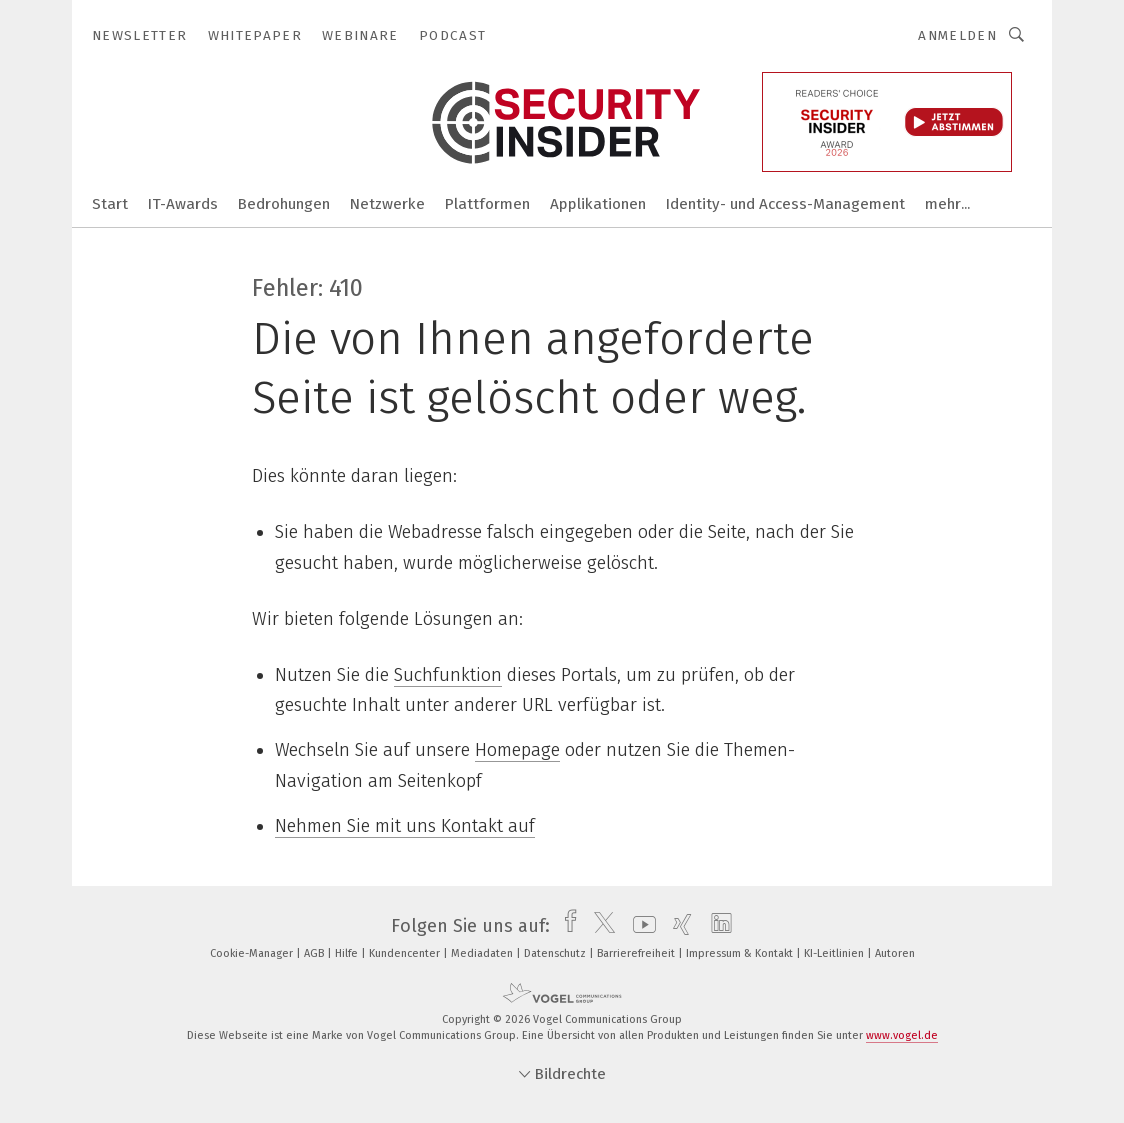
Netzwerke (387, 204)
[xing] (677, 926)
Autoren (895, 953)
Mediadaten (483, 953)
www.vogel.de (902, 1035)
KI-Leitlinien (835, 953)
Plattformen (487, 204)
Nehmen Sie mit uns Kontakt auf (405, 826)
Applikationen (598, 204)
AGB (315, 953)
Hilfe (348, 953)
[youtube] (639, 926)
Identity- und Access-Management (785, 204)
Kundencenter (406, 953)
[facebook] (565, 926)
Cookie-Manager (253, 953)
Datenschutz (556, 953)
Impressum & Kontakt (741, 953)
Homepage (517, 750)
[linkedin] (716, 926)
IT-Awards (183, 204)
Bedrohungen (284, 204)
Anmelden (957, 35)
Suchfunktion (448, 675)
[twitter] (599, 926)
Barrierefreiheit (637, 953)
